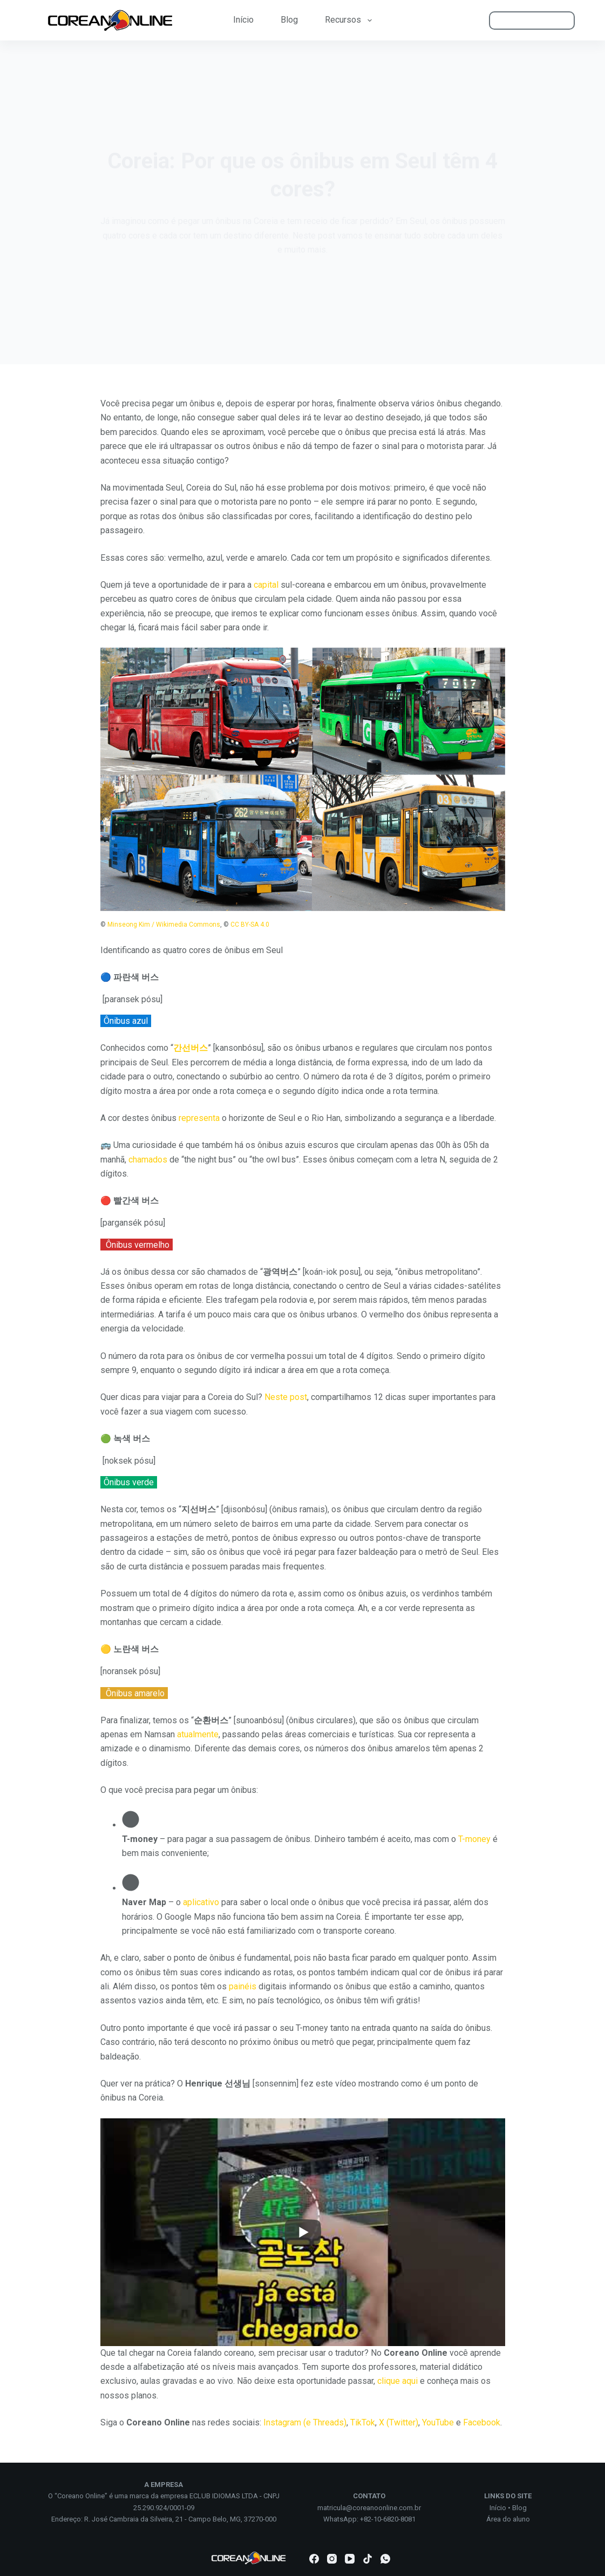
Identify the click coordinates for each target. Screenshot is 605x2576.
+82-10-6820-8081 (388, 2519)
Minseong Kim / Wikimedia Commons (163, 924)
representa (199, 1118)
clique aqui (397, 2381)
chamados (147, 1159)
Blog (289, 20)
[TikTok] (367, 2559)
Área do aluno (508, 2519)
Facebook (481, 2422)
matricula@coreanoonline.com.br (369, 2508)
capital (266, 585)
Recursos (350, 20)
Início (243, 20)
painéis (242, 1986)
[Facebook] (314, 2559)
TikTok (362, 2422)
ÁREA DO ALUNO (532, 20)
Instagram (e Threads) (304, 2422)
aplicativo (201, 1902)
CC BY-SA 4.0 (249, 924)
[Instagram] (332, 2559)
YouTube (438, 2422)
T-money (474, 1839)
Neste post (285, 1397)
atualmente (198, 1734)
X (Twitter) (398, 2422)
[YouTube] (350, 2559)
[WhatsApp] (385, 2559)
